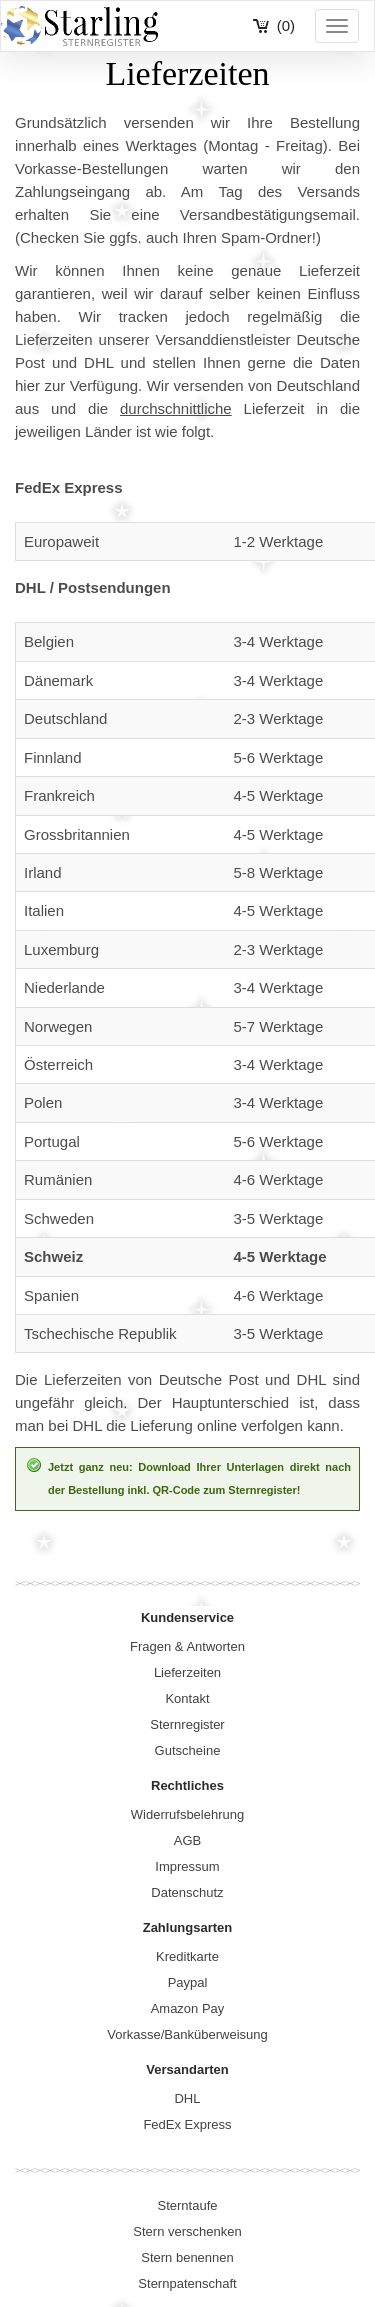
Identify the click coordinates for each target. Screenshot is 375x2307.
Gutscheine (188, 1750)
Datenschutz (187, 1892)
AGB (187, 1840)
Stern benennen (187, 2257)
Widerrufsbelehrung (187, 1814)
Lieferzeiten (187, 1672)
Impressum (187, 1866)
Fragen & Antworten (187, 1646)
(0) (286, 25)
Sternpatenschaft (187, 2283)
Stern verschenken (187, 2231)
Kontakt (187, 1698)
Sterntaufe (188, 2205)
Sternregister (187, 1724)
